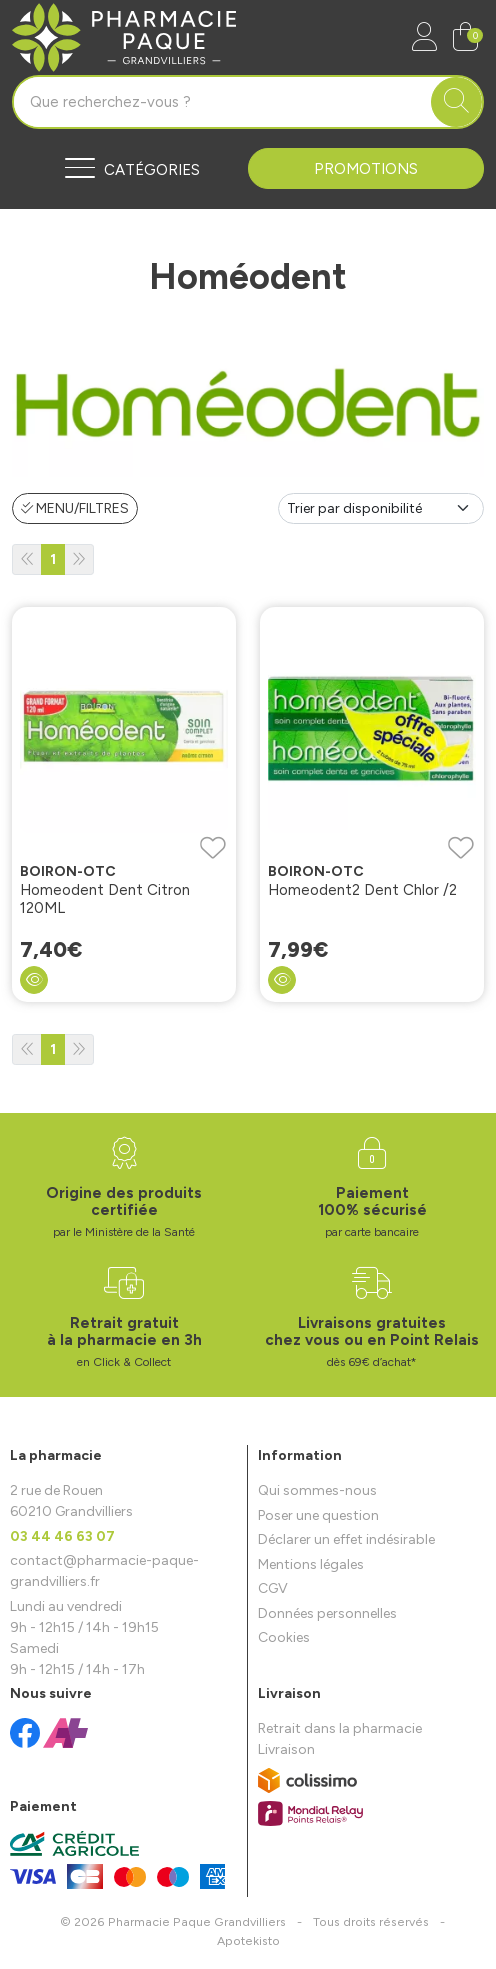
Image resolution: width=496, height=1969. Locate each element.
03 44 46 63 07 (62, 1536)
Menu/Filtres (75, 508)
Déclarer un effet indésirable (346, 1539)
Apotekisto (248, 1940)
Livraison (286, 1749)
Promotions (366, 169)
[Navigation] (130, 168)
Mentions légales (311, 1564)
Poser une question (318, 1515)
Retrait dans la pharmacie (340, 1728)
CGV (273, 1588)
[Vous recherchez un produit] (223, 102)
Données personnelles (327, 1613)
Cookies (284, 1637)
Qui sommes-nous (317, 1490)
